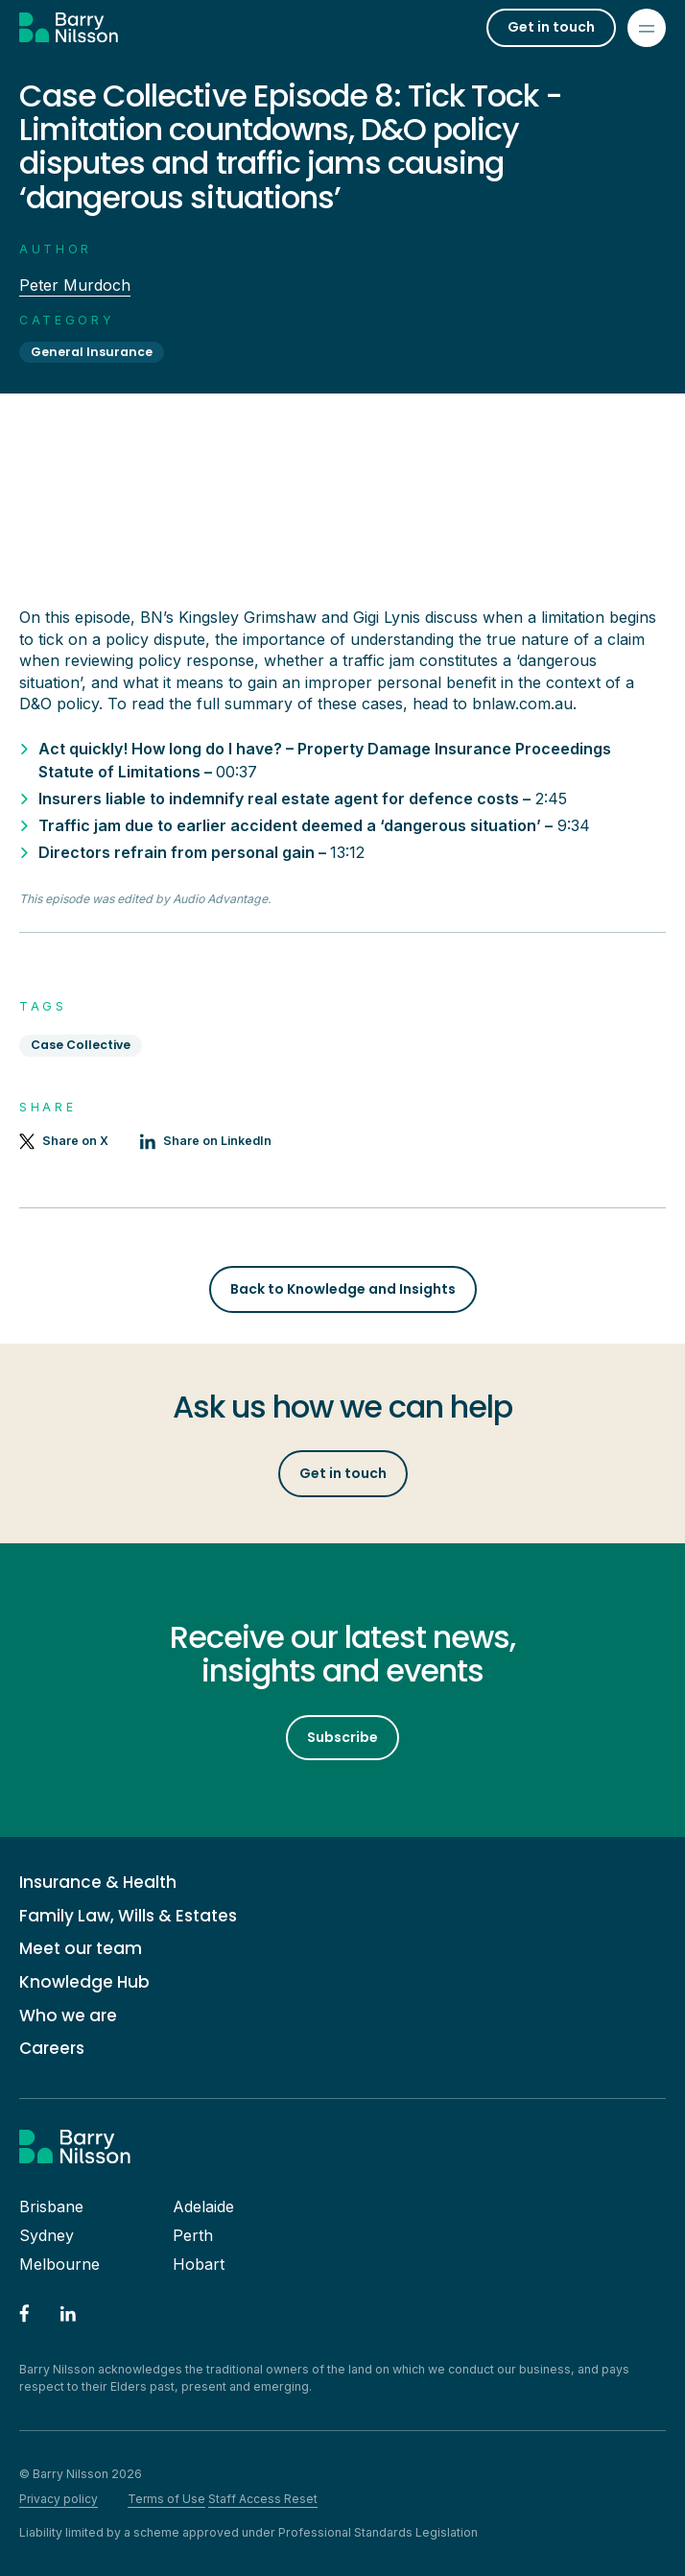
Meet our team (80, 1949)
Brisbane (51, 2206)
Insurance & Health (98, 1883)
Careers (51, 2049)
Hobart (198, 2264)
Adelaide (203, 2206)
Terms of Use (166, 2499)
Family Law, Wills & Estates (128, 1916)
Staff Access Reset (263, 2499)
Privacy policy (58, 2499)
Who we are (68, 2016)
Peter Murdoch (74, 285)
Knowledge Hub (84, 1982)
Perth (193, 2235)
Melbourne (59, 2264)
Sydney (46, 2235)
